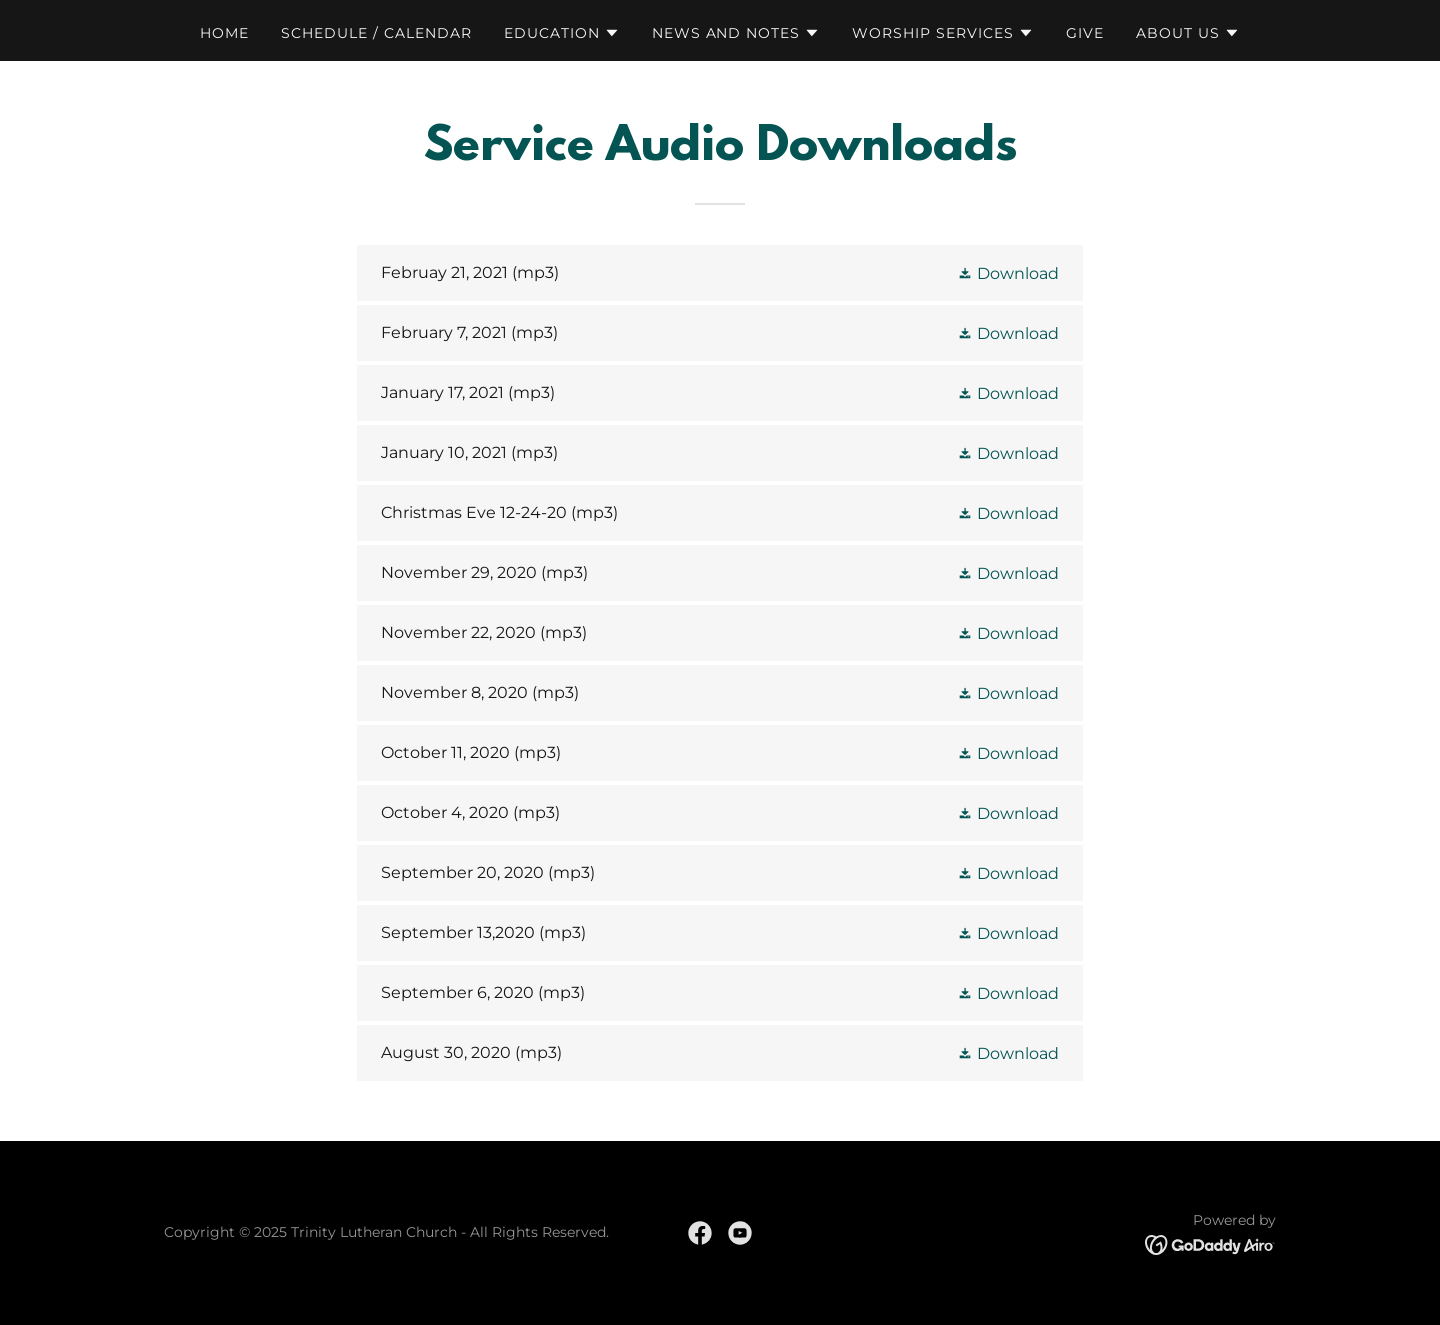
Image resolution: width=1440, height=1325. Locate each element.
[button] (562, 33)
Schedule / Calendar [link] (376, 33)
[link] (719, 273)
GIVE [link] (1085, 33)
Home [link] (224, 33)
